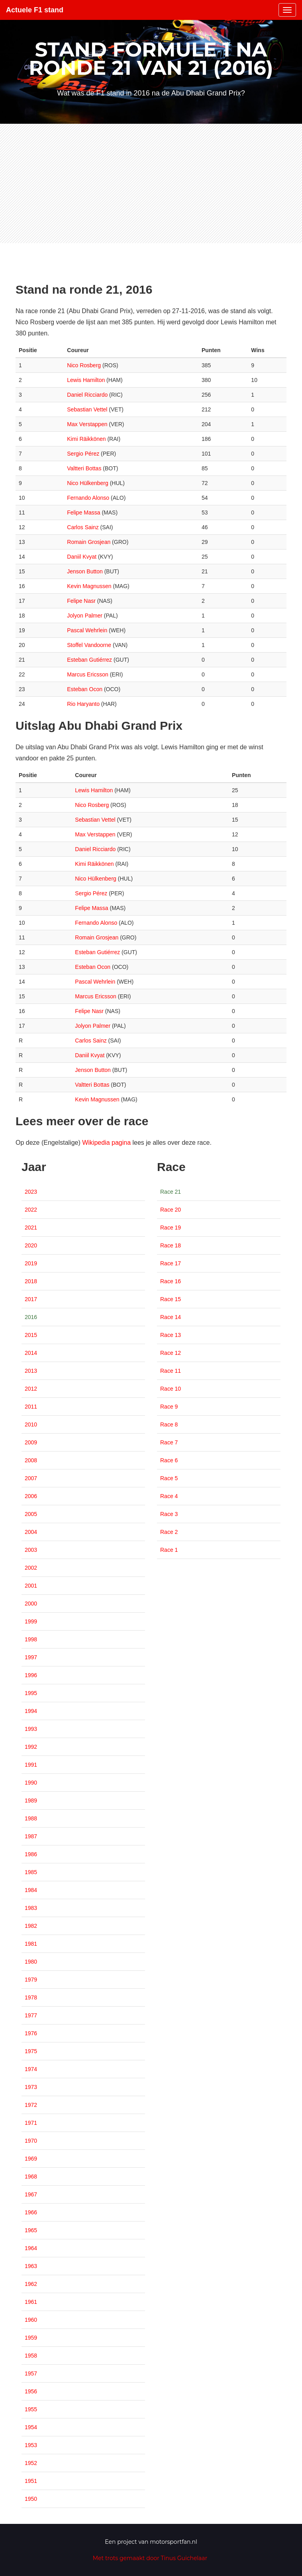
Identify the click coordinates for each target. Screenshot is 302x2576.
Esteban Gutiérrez (89, 660)
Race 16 (170, 1281)
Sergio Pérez (83, 453)
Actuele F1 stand (34, 10)
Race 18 (170, 1245)
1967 (31, 2194)
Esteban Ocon (84, 689)
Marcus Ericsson (87, 674)
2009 (31, 1442)
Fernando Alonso (88, 498)
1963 (31, 2266)
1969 (31, 2158)
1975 (31, 2051)
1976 (31, 2033)
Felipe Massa (83, 512)
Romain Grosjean (88, 542)
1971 (31, 2123)
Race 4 (169, 1496)
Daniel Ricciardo (87, 395)
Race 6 (169, 1460)
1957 (31, 2373)
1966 (31, 2212)
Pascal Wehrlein (87, 630)
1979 (31, 1979)
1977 (31, 2015)
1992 (31, 1747)
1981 (31, 1944)
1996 (31, 1675)
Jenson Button (85, 571)
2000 (31, 1603)
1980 (31, 1961)
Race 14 (170, 1317)
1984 (31, 1890)
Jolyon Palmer (84, 615)
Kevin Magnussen (89, 586)
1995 (31, 1693)
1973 (31, 2087)
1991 (31, 1765)
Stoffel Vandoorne (89, 645)
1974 (31, 2069)
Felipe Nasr (81, 601)
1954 (31, 2427)
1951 (31, 2481)
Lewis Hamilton (86, 380)
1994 (31, 1711)
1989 (31, 1800)
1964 (31, 2248)
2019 (31, 1263)
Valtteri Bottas (84, 468)
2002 (31, 1568)
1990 (31, 1782)
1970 (31, 2141)
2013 (31, 1371)
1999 (31, 1621)
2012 (31, 1388)
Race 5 (169, 1478)
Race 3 (169, 1514)
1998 (31, 1639)
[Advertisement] (151, 183)
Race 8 (169, 1424)
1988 (31, 1818)
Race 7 (169, 1442)
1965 (31, 2230)
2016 (31, 1317)
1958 (31, 2355)
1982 (31, 1926)
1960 (31, 2320)
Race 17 (170, 1263)
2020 (31, 1245)
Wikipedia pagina (106, 1142)
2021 (31, 1227)
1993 (31, 1729)
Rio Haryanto (83, 704)
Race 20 (170, 1209)
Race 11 (170, 1371)
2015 (31, 1335)
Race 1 (169, 1550)
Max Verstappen (87, 424)
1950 (31, 2499)
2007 (31, 1478)
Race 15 (170, 1299)
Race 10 (170, 1388)
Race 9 (169, 1406)
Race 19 (170, 1227)
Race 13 (170, 1335)
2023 (31, 1192)
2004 (31, 1532)
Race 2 (169, 1532)
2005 (31, 1514)
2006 (31, 1496)
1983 (31, 1908)
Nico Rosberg (84, 365)
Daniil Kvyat (81, 556)
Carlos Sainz (82, 527)
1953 (31, 2445)
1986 (31, 1854)
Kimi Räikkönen (86, 439)
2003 (31, 1550)
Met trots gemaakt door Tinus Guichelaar (150, 2558)
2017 (31, 1299)
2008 (31, 1460)
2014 (31, 1353)
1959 (31, 2337)
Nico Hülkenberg (87, 483)
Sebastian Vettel (87, 409)
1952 (31, 2463)
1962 (31, 2284)
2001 (31, 1585)
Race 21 (170, 1192)
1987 (31, 1836)
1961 (31, 2302)
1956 (31, 2391)
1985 (31, 1872)
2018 (31, 1281)
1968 (31, 2176)
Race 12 (170, 1353)
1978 (31, 1997)
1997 (31, 1657)
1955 (31, 2409)
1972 (31, 2105)
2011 (31, 1406)
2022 (31, 1209)
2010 (31, 1424)
